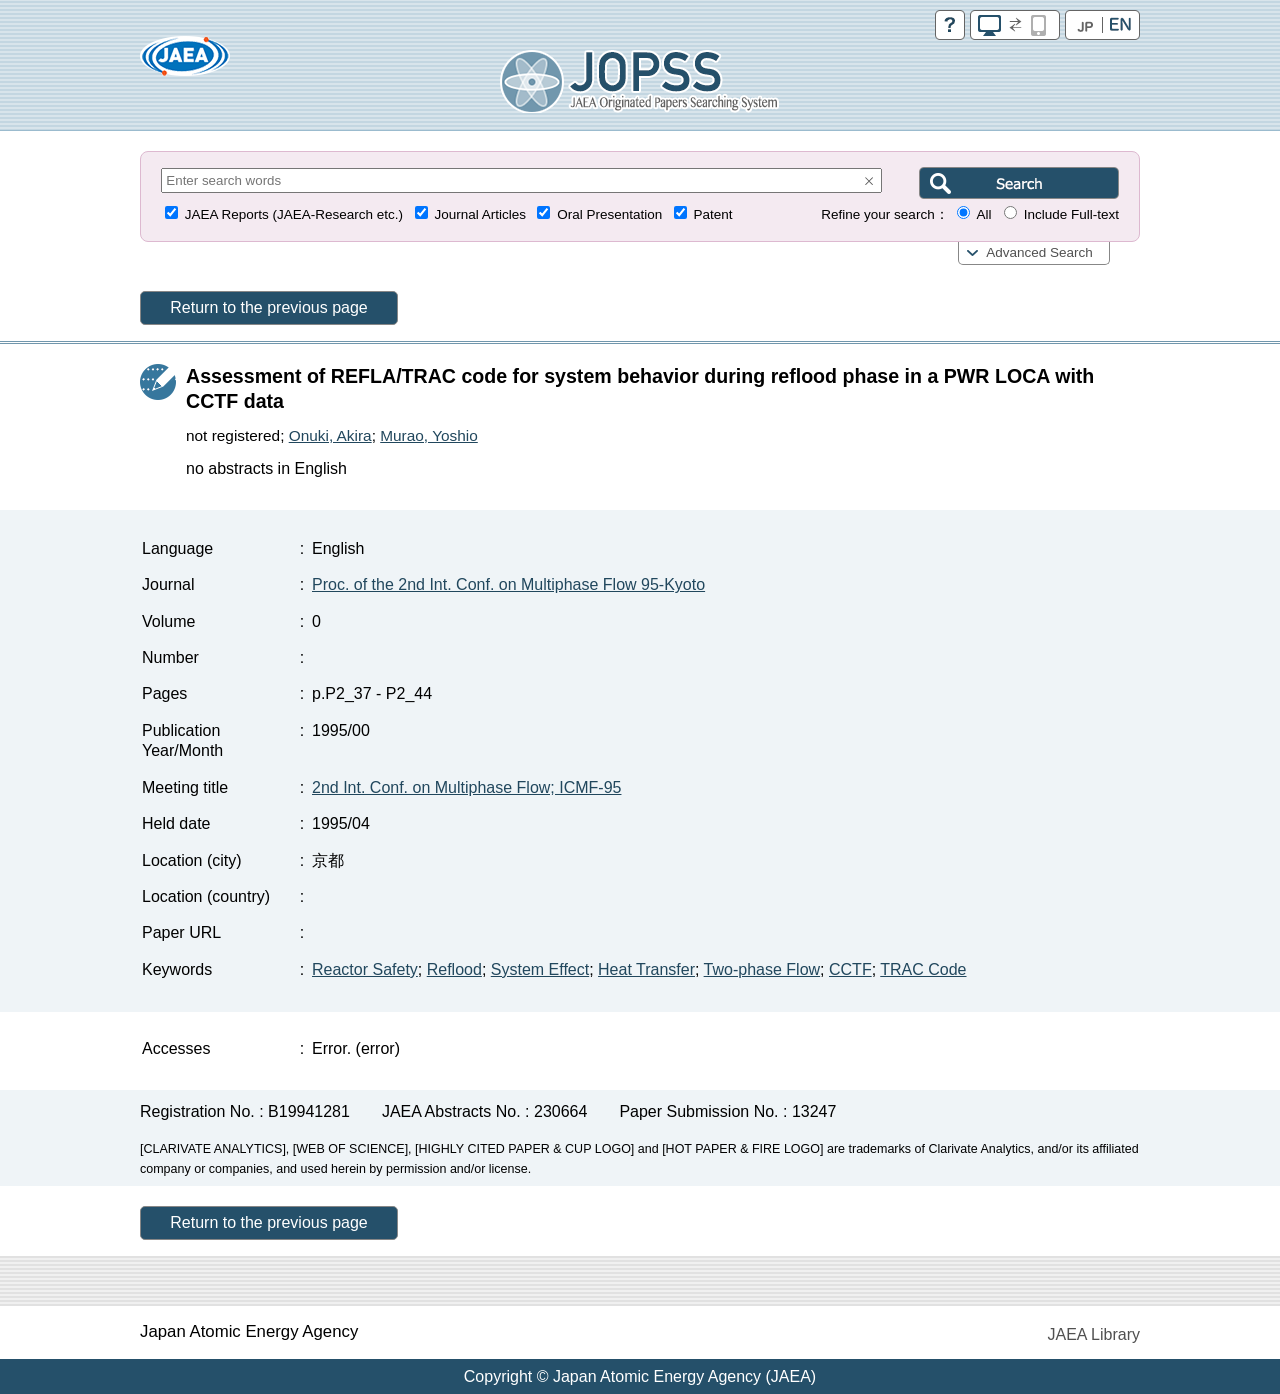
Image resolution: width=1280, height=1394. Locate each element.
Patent (713, 214)
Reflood (454, 969)
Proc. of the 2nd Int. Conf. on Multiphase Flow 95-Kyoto (508, 584)
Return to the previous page (268, 307)
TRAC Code (923, 969)
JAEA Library (1094, 1334)
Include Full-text (1071, 214)
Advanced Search (1039, 252)
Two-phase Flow (762, 969)
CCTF (850, 969)
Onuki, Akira (330, 435)
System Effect (540, 969)
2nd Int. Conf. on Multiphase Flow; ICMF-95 (466, 787)
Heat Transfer (646, 969)
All (983, 214)
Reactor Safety (365, 969)
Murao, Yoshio (429, 435)
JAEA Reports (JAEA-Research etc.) (294, 214)
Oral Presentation (609, 214)
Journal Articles (480, 214)
